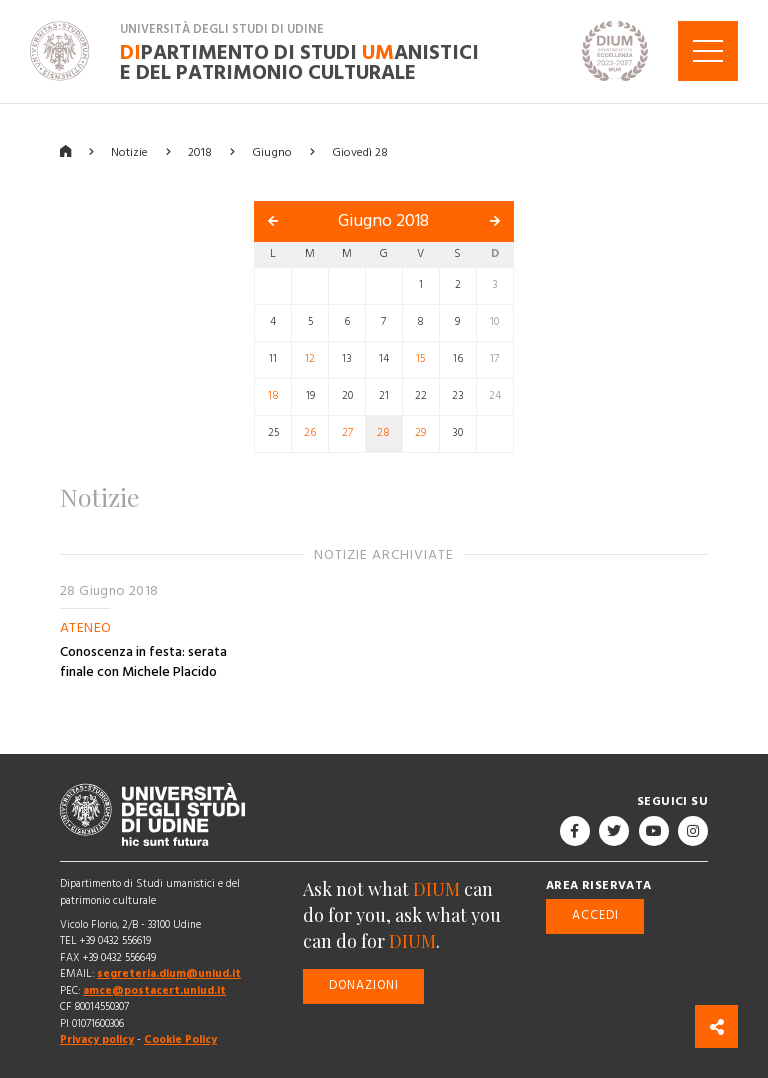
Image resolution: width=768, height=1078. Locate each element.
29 (420, 433)
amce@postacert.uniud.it (154, 990)
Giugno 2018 (383, 221)
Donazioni (364, 985)
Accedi (595, 915)
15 (420, 359)
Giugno (272, 151)
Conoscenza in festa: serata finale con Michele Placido (143, 662)
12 (310, 359)
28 (383, 433)
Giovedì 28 (360, 151)
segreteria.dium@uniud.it (169, 973)
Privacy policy (97, 1039)
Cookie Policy (180, 1039)
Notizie (129, 151)
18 (273, 396)
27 (347, 433)
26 (310, 433)
